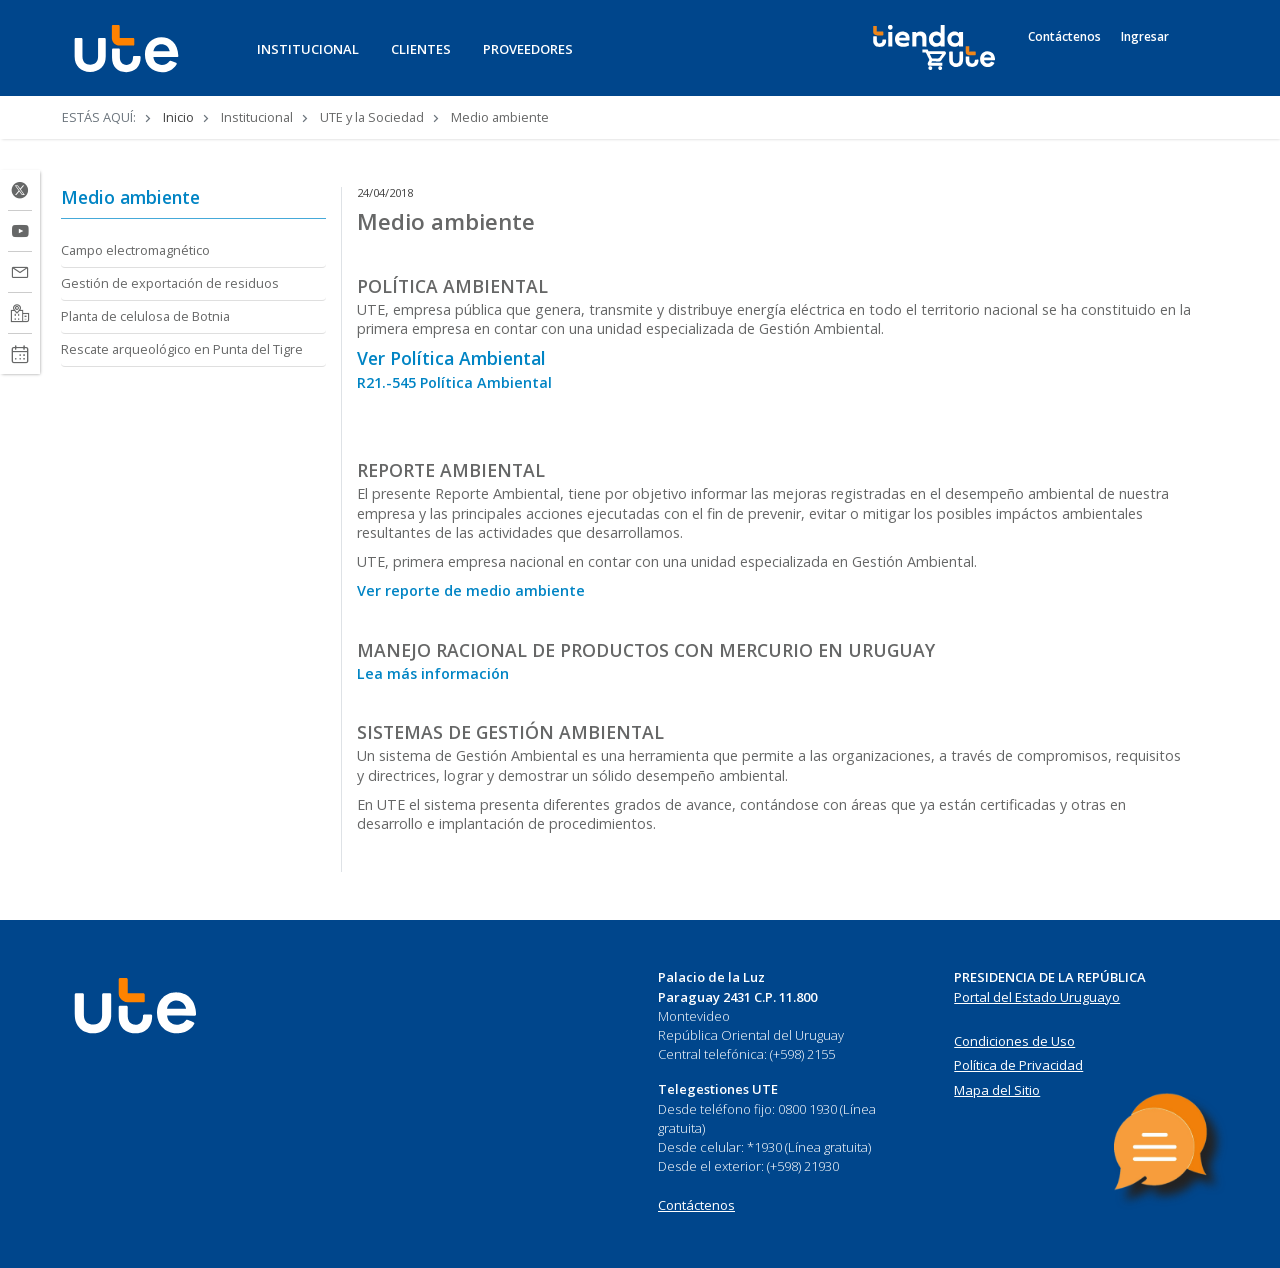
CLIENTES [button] (421, 49)
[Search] (1200, 59)
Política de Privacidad (1018, 1065)
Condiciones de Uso (1014, 1041)
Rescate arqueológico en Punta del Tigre (182, 349)
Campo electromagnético (135, 250)
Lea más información (433, 673)
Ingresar (1145, 37)
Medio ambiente (130, 197)
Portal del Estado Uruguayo (1037, 997)
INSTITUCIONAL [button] (308, 49)
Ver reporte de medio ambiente (471, 590)
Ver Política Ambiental (451, 358)
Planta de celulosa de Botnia (145, 316)
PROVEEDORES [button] (528, 49)
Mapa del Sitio (997, 1090)
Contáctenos (1064, 37)
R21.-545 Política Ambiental (454, 382)
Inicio (178, 117)
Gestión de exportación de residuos (170, 283)
